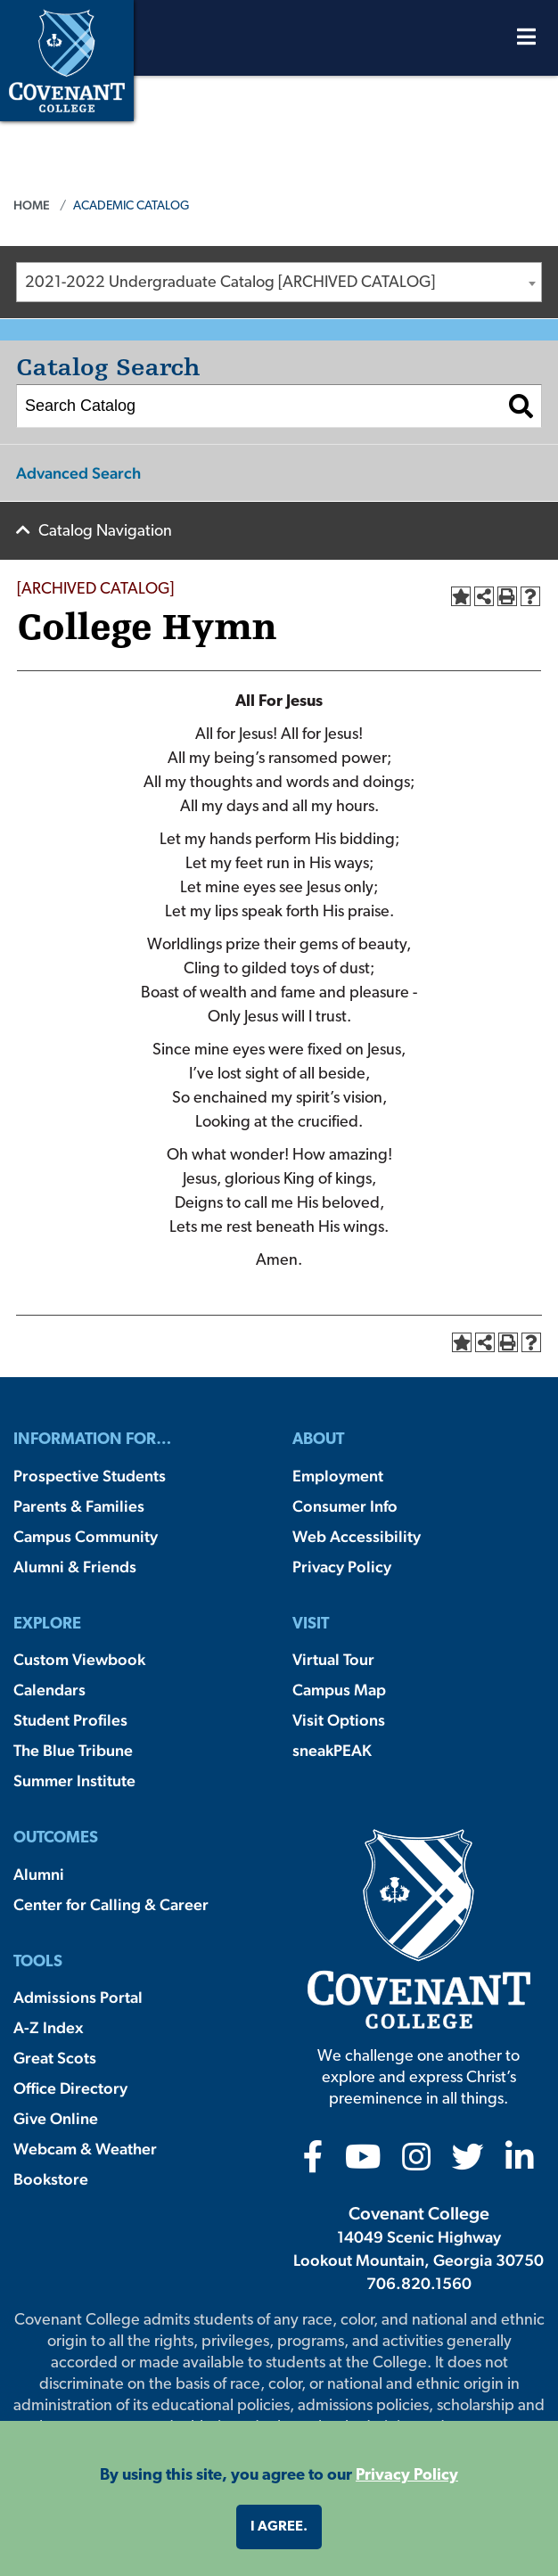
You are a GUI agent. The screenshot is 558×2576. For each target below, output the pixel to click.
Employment (337, 1475)
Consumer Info (345, 1506)
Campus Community (85, 1536)
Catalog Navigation (105, 531)
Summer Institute (74, 1780)
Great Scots (54, 2057)
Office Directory (70, 2088)
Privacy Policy (341, 1566)
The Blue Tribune (73, 1750)
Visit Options (338, 1719)
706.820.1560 (419, 2283)
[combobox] (279, 282)
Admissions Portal (78, 1997)
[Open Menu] (526, 41)
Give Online (55, 2118)
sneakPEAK (332, 1750)
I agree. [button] (279, 2527)
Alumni (38, 1874)
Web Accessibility (356, 1536)
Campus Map (339, 1689)
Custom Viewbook (79, 1659)
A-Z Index (48, 2027)
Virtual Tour (333, 1659)
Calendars (49, 1689)
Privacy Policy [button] (407, 2475)
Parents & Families (78, 1506)
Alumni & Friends (74, 1566)
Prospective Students (89, 1475)
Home (31, 205)
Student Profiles (70, 1719)
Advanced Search (78, 473)
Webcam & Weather (85, 2148)
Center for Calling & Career (111, 1904)
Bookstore (50, 2179)
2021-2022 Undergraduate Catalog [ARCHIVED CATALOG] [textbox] (230, 283)
